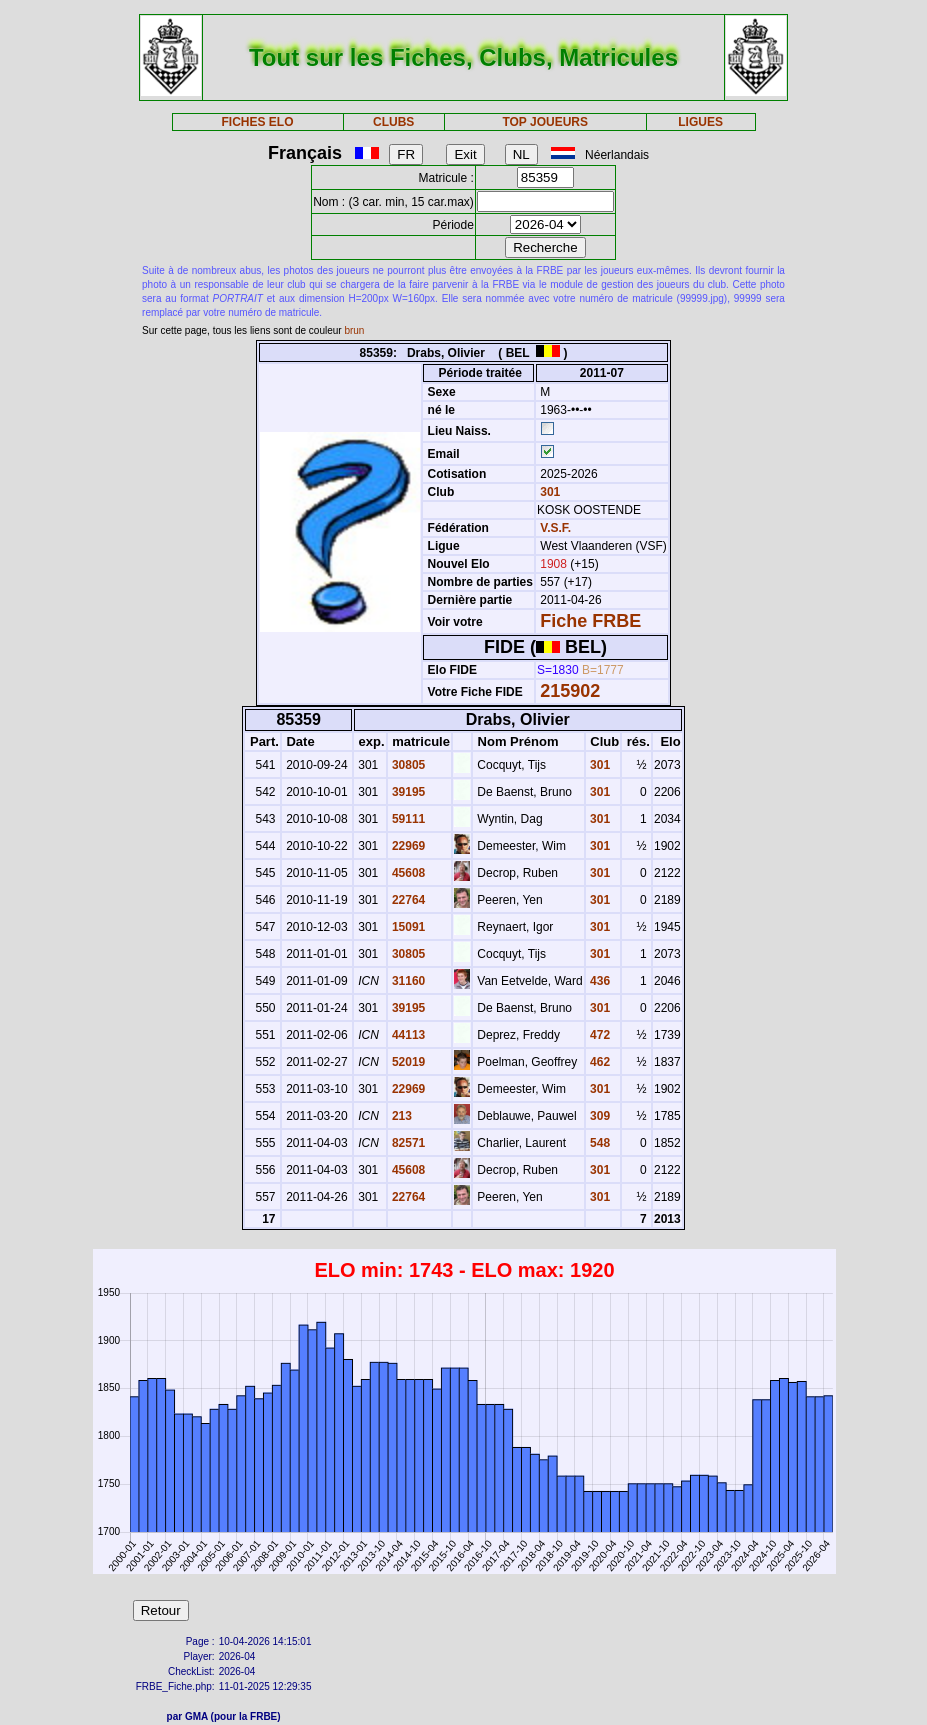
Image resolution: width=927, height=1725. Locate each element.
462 (598, 1062)
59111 (407, 819)
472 (598, 1035)
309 (598, 1116)
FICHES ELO (258, 122)
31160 (407, 981)
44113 (407, 1035)
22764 (407, 900)
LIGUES (700, 122)
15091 (407, 927)
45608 (407, 873)
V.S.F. (555, 528)
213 (400, 1116)
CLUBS (393, 122)
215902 (570, 691)
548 (598, 1143)
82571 (407, 1143)
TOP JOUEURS (545, 122)
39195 (407, 792)
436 (598, 981)
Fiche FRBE (590, 621)
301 (548, 492)
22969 (407, 846)
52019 (407, 1062)
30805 (407, 765)
